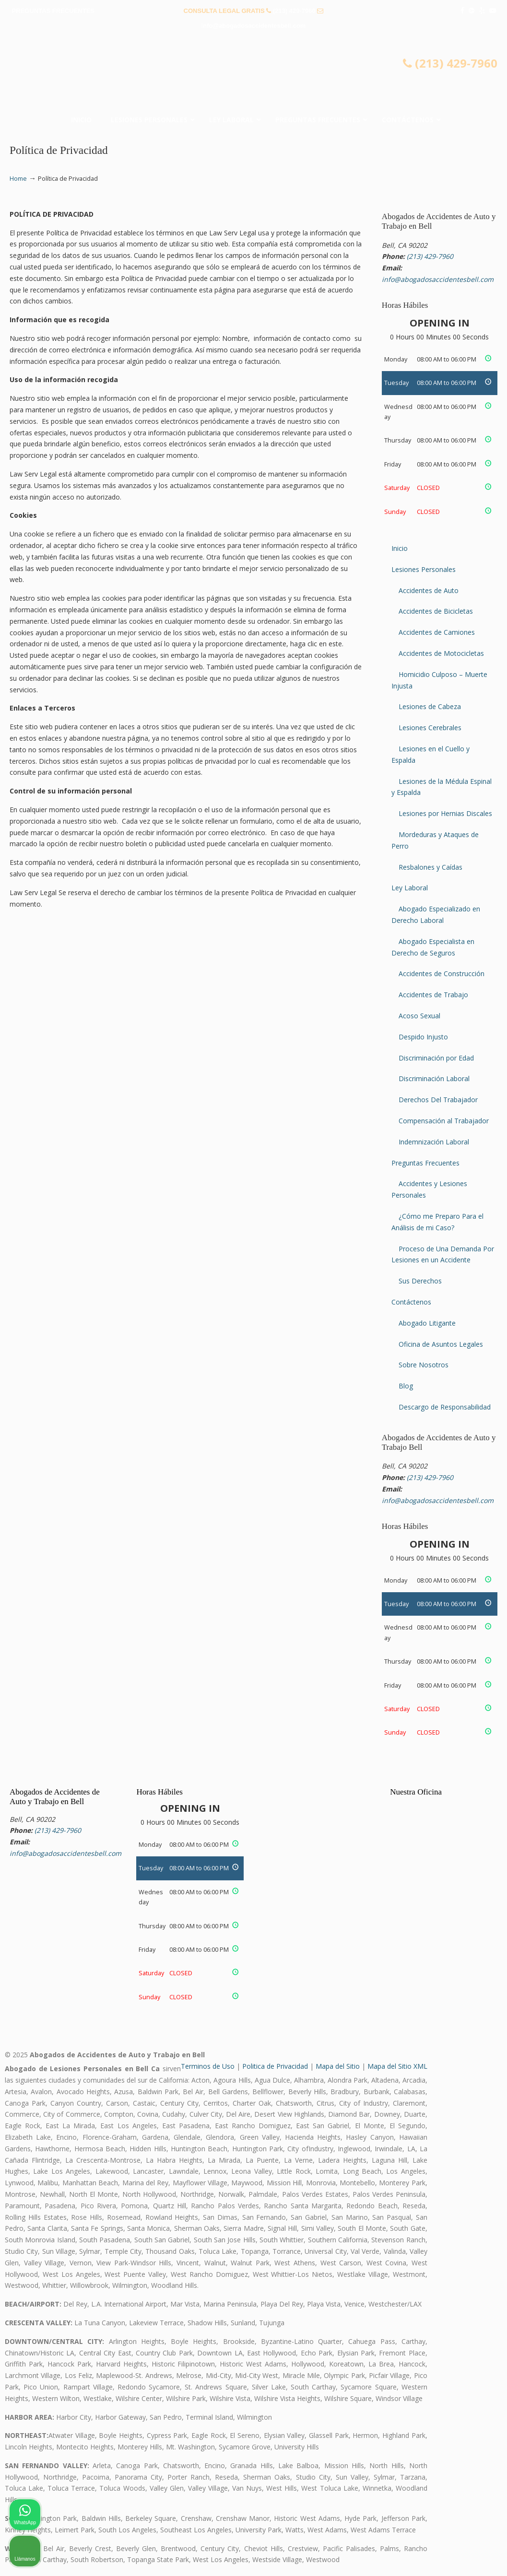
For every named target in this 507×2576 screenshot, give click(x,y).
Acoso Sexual (419, 1015)
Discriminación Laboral (434, 1078)
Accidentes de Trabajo (433, 994)
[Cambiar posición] (455, 2269)
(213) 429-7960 (294, 10)
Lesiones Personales (423, 569)
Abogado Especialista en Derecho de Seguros (432, 947)
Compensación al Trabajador (444, 1120)
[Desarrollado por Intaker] (425, 2556)
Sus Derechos (420, 1280)
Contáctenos (411, 1301)
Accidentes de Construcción (441, 973)
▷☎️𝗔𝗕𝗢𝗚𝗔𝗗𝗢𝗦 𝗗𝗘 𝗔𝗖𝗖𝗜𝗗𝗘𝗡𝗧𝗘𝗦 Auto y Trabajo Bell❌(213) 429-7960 (254, 75)
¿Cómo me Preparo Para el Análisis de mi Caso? (437, 1222)
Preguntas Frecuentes (425, 1162)
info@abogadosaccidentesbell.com (253, 25)
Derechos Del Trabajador (438, 1099)
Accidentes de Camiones (437, 632)
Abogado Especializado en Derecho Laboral (435, 914)
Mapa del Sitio (338, 2066)
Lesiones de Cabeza (430, 706)
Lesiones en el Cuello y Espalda (430, 754)
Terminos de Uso (208, 2066)
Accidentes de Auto (429, 590)
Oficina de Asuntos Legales (441, 1344)
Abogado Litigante (427, 1323)
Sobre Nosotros (423, 1364)
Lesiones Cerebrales (430, 727)
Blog (406, 1385)
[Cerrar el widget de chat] (475, 2269)
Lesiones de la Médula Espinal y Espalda (441, 787)
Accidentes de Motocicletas (441, 653)
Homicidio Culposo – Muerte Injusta (439, 680)
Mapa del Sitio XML (397, 2066)
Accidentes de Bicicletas (436, 611)
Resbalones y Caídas (430, 867)
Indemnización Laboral (434, 1141)
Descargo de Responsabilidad (445, 1406)
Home (18, 179)
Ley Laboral (409, 887)
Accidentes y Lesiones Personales (429, 1189)
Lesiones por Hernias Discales (445, 813)
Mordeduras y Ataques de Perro (435, 840)
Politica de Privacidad (275, 2066)
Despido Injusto (423, 1036)
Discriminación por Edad (436, 1057)
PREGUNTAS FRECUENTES (53, 10)
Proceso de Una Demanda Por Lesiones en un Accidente (442, 1254)
